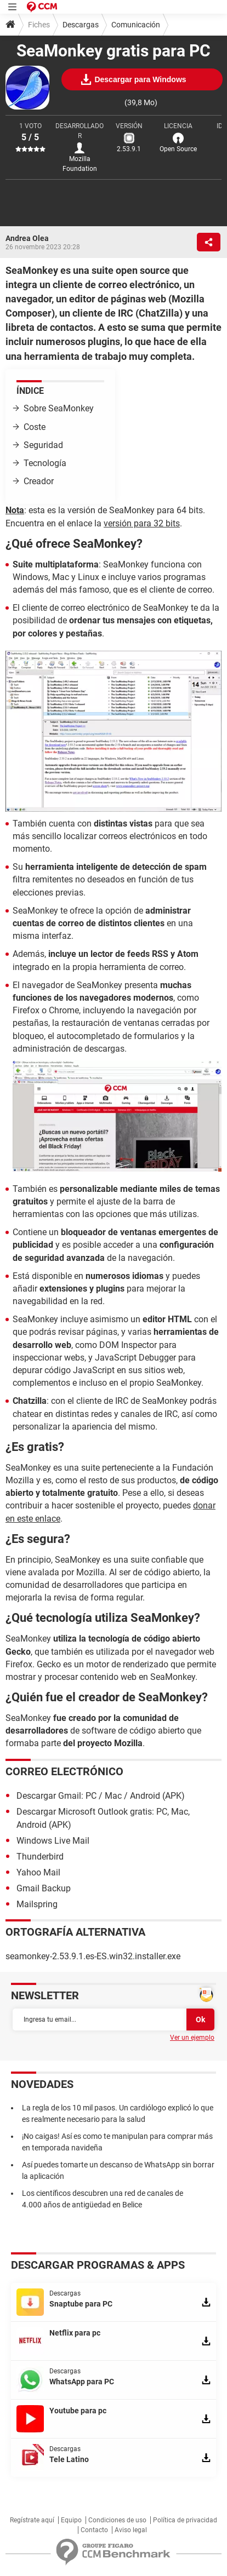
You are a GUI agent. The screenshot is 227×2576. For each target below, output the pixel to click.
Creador (39, 481)
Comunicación (135, 24)
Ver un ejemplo (192, 2037)
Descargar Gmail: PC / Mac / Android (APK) (100, 1796)
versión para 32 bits (142, 523)
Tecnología (45, 463)
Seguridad (43, 445)
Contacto (94, 2530)
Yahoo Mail (38, 1872)
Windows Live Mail (52, 1840)
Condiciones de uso (117, 2520)
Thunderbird (40, 1856)
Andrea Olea (27, 238)
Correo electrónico (64, 1771)
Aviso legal (131, 2530)
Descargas (81, 24)
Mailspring (37, 1904)
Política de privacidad (185, 2520)
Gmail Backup (43, 1888)
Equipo (71, 2520)
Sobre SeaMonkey (59, 408)
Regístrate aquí (32, 2520)
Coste (35, 427)
